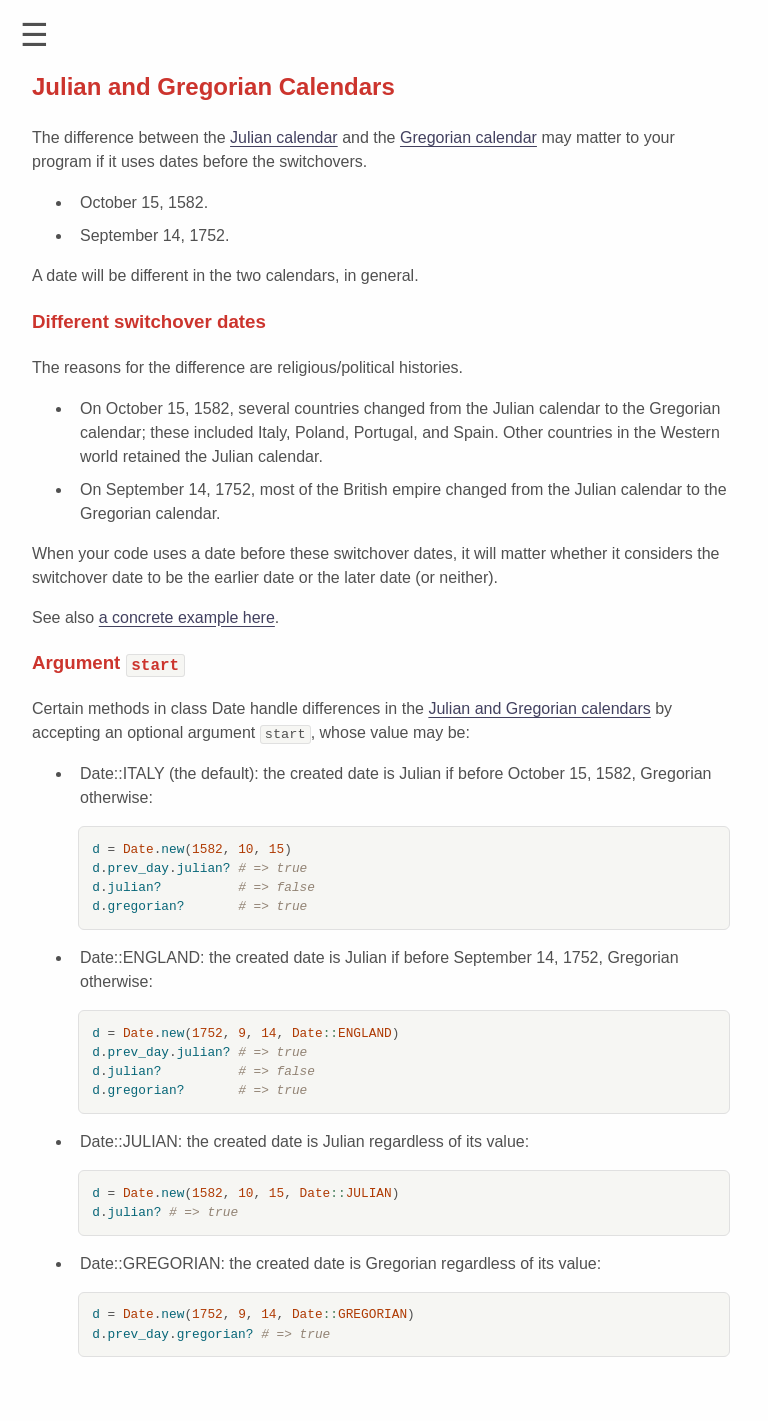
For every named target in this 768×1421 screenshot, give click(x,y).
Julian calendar (284, 137)
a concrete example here (187, 617)
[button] (34, 35)
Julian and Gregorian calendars (539, 708)
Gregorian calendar (468, 137)
